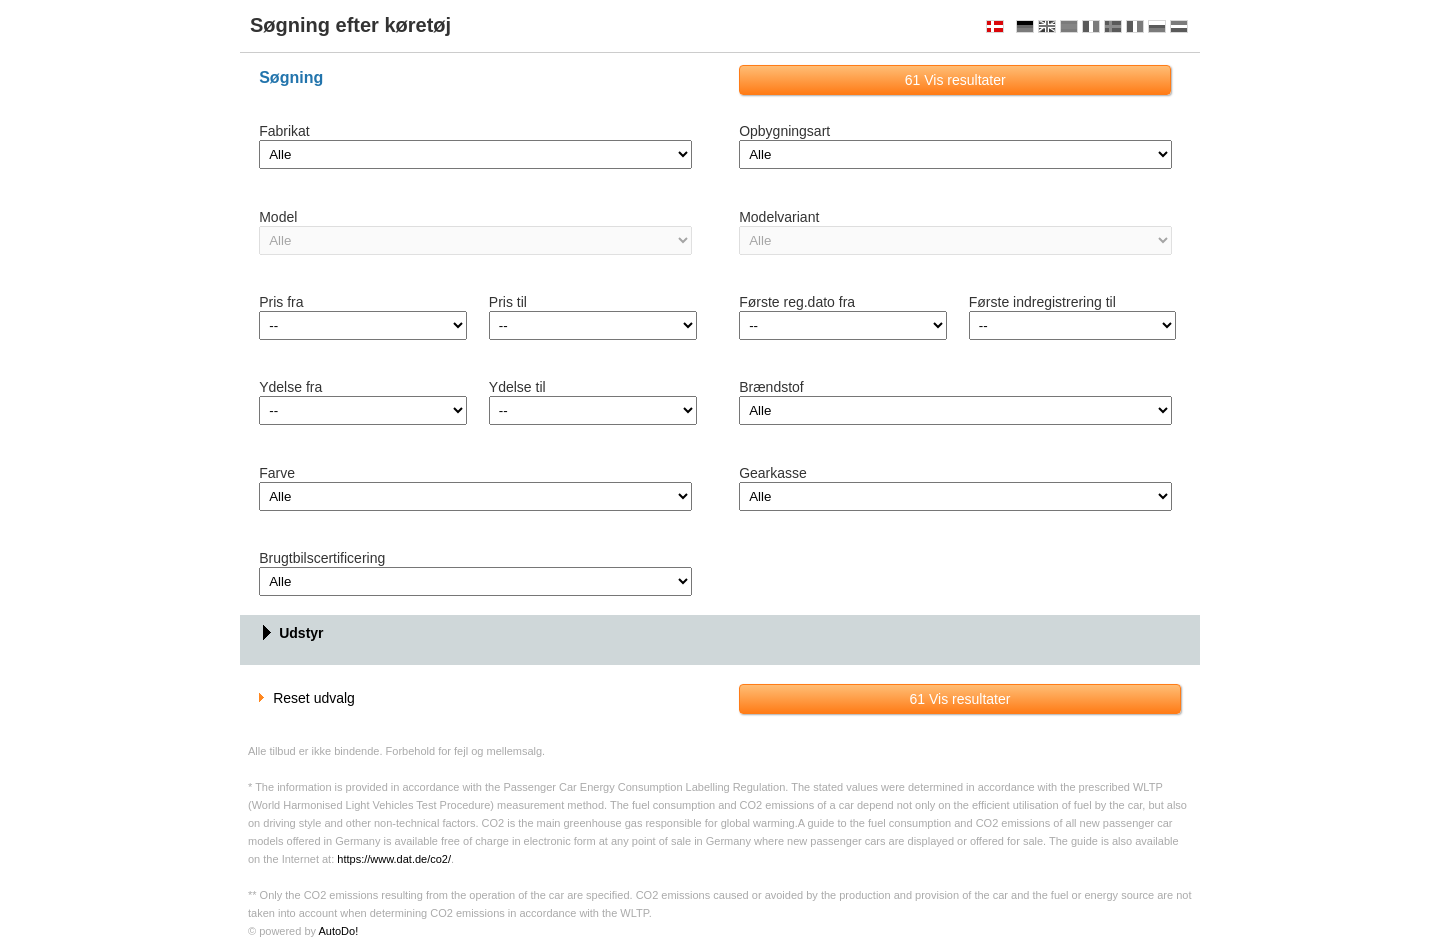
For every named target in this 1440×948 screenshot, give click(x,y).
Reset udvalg (307, 697)
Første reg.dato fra (797, 302)
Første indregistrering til (1042, 302)
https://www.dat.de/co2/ (394, 859)
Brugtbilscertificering (322, 558)
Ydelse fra (290, 387)
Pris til (508, 302)
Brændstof (771, 387)
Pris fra (281, 302)
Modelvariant (779, 217)
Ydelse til (517, 387)
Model (278, 217)
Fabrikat (284, 131)
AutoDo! (338, 931)
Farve (277, 473)
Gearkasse (773, 473)
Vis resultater (955, 80)
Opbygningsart (784, 131)
